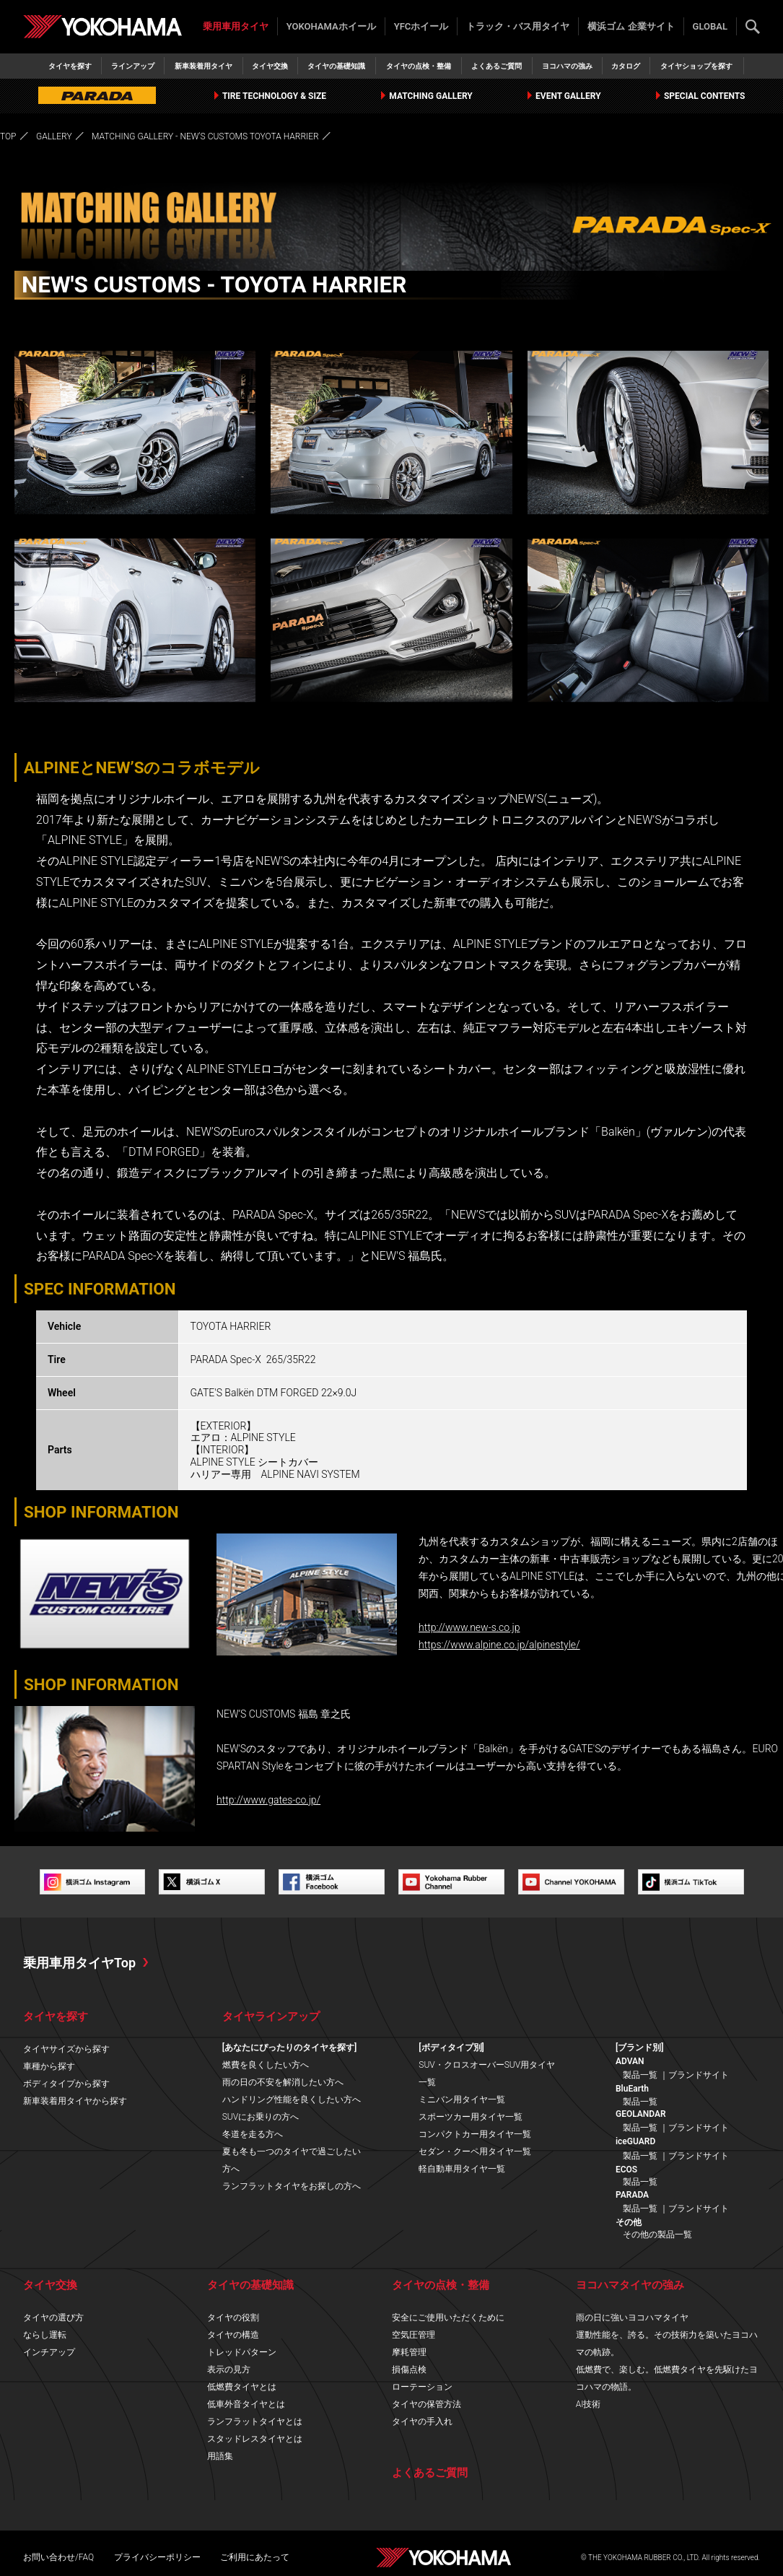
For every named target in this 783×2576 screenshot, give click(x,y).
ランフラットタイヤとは (254, 2421)
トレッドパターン (241, 2352)
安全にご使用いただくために (448, 2317)
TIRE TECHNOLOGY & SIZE (271, 96)
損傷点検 (409, 2369)
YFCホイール (421, 26)
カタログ (625, 66)
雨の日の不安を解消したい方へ (283, 2082)
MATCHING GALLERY (427, 96)
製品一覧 (640, 2075)
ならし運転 (44, 2335)
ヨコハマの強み (567, 66)
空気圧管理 (413, 2335)
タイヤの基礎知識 (336, 66)
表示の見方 (228, 2369)
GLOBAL (710, 26)
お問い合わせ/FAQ (58, 2557)
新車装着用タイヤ (203, 66)
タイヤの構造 (233, 2335)
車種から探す (49, 2066)
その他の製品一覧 (657, 2234)
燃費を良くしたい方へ (265, 2065)
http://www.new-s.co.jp (469, 1627)
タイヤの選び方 (53, 2317)
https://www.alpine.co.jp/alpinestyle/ (499, 1644)
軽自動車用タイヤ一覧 (462, 2169)
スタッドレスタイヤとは (254, 2439)
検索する (752, 26)
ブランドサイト (698, 2075)
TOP (8, 136)
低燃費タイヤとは (241, 2387)
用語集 (220, 2456)
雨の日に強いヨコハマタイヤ (632, 2317)
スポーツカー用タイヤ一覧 (470, 2117)
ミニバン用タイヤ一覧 (462, 2099)
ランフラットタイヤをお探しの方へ (291, 2186)
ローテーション (422, 2387)
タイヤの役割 (233, 2317)
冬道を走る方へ (252, 2134)
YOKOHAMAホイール (331, 26)
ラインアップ (132, 66)
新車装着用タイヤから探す (75, 2101)
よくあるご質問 (496, 66)
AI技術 (588, 2404)
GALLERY (54, 136)
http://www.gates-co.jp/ (268, 1800)
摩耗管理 (409, 2352)
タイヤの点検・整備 (418, 66)
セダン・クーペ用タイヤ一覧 (475, 2151)
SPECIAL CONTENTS (698, 96)
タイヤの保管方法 (426, 2404)
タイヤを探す (70, 66)
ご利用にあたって (254, 2557)
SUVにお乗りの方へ (260, 2117)
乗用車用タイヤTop (79, 1962)
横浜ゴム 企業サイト (630, 26)
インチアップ (49, 2352)
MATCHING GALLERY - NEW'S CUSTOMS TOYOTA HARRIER (205, 136)
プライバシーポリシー (157, 2557)
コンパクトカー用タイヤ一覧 (475, 2134)
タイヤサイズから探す (66, 2049)
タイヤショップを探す (696, 66)
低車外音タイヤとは (246, 2404)
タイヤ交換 (270, 66)
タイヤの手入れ (422, 2421)
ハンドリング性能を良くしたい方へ (291, 2099)
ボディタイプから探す (66, 2084)
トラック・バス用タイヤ (517, 26)
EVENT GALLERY (563, 96)
